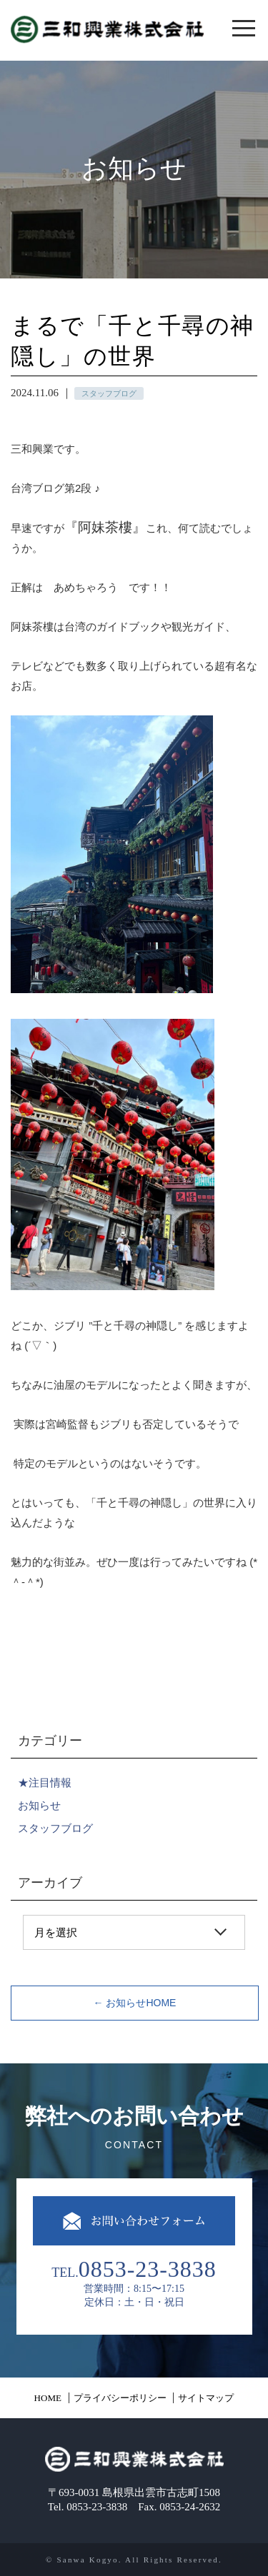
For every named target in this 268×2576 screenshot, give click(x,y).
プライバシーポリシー (120, 2398)
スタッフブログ (55, 1828)
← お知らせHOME (135, 2002)
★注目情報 (44, 1782)
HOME (47, 2398)
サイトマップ (206, 2398)
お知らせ (39, 1805)
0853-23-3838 (148, 2269)
